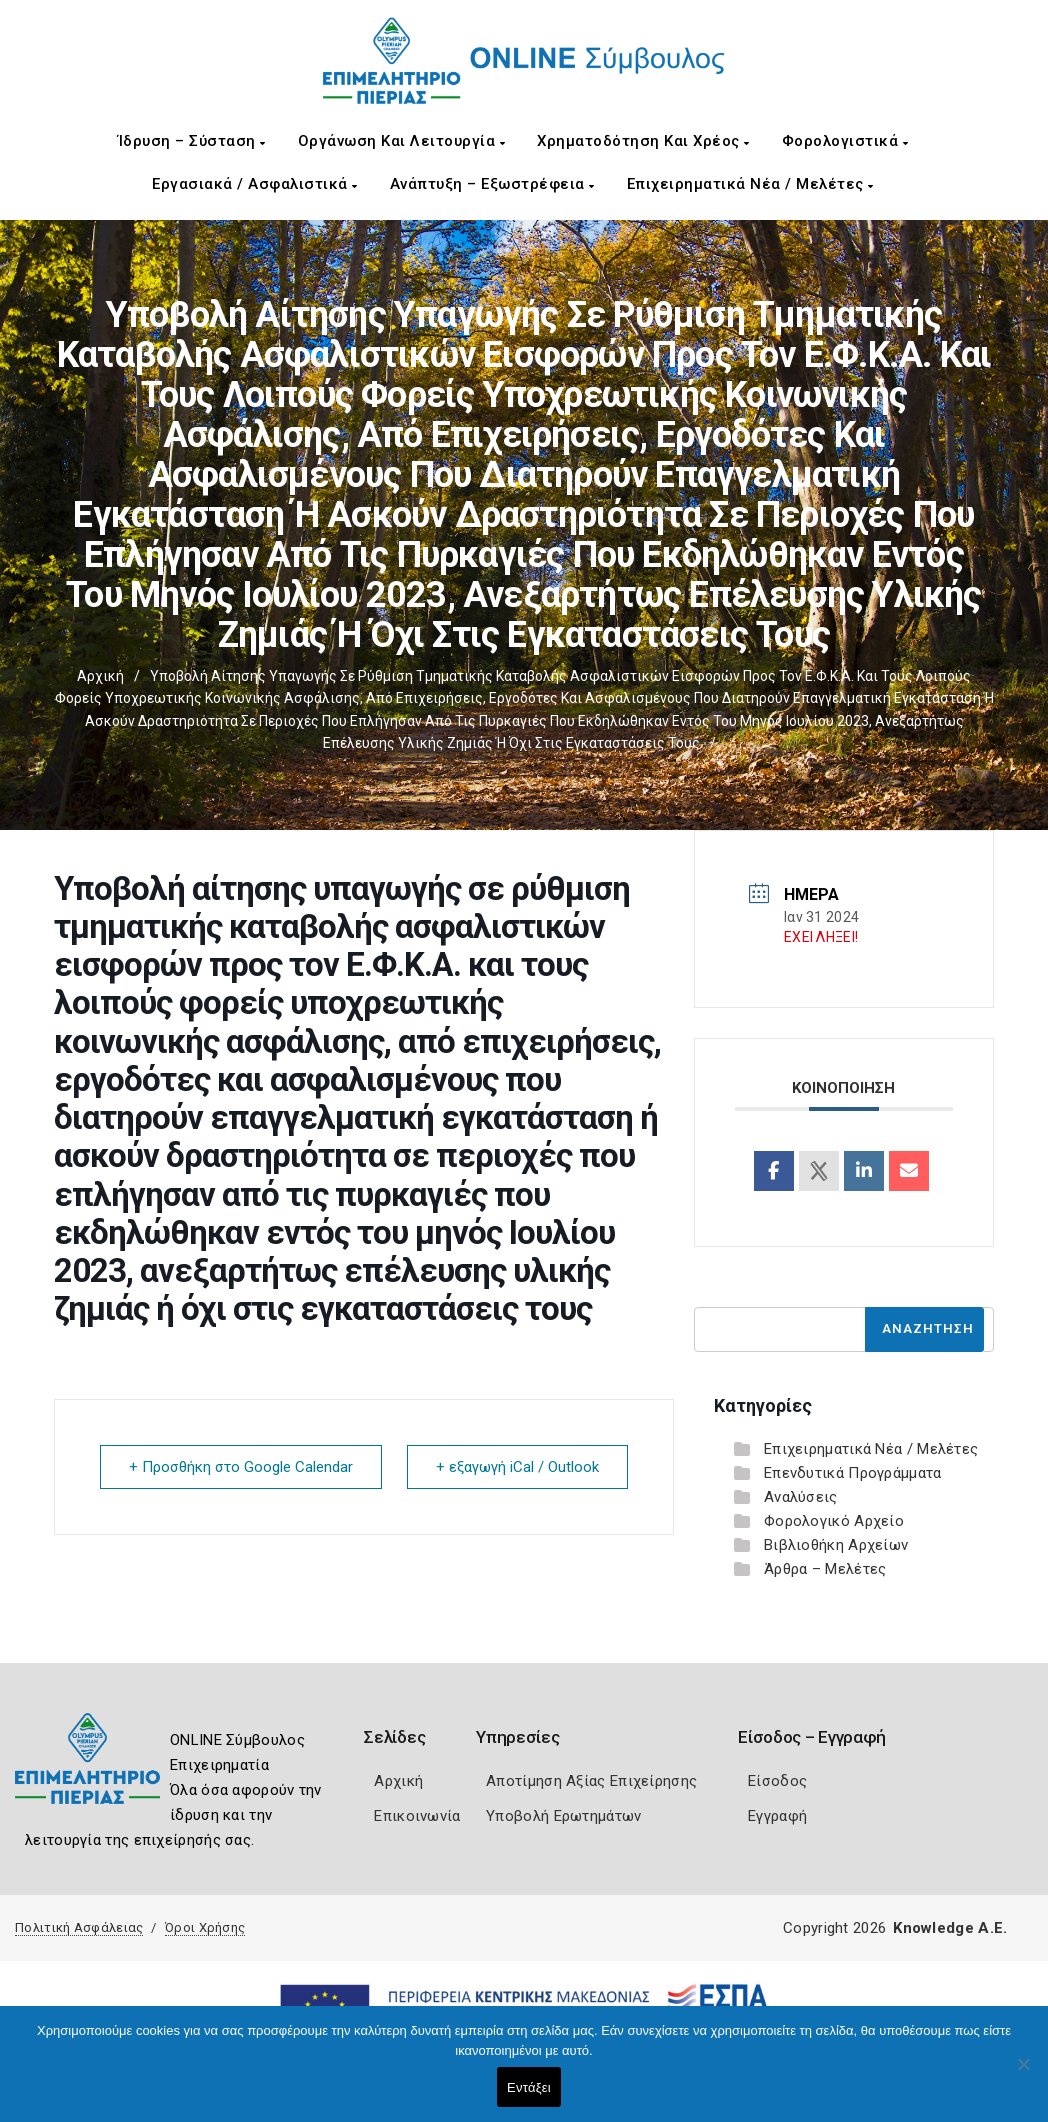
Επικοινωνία (417, 1816)
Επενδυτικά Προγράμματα (853, 1473)
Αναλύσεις (801, 1497)
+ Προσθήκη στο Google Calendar (241, 1467)
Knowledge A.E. (950, 1928)
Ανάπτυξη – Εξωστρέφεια (492, 184)
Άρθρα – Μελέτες (825, 1569)
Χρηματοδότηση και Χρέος (643, 141)
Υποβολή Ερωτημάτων (563, 1816)
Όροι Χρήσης (205, 1927)
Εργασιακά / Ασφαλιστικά (255, 184)
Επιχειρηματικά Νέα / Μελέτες (750, 184)
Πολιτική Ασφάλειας (79, 1927)
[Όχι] (1023, 2074)
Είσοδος (777, 1781)
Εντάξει (529, 2087)
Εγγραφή (777, 1816)
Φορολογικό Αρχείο (834, 1521)
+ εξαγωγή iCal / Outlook (517, 1467)
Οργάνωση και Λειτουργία (402, 141)
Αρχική (100, 676)
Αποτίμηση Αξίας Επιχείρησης (591, 1781)
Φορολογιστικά (845, 141)
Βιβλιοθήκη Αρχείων (836, 1545)
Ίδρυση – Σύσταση (192, 141)
